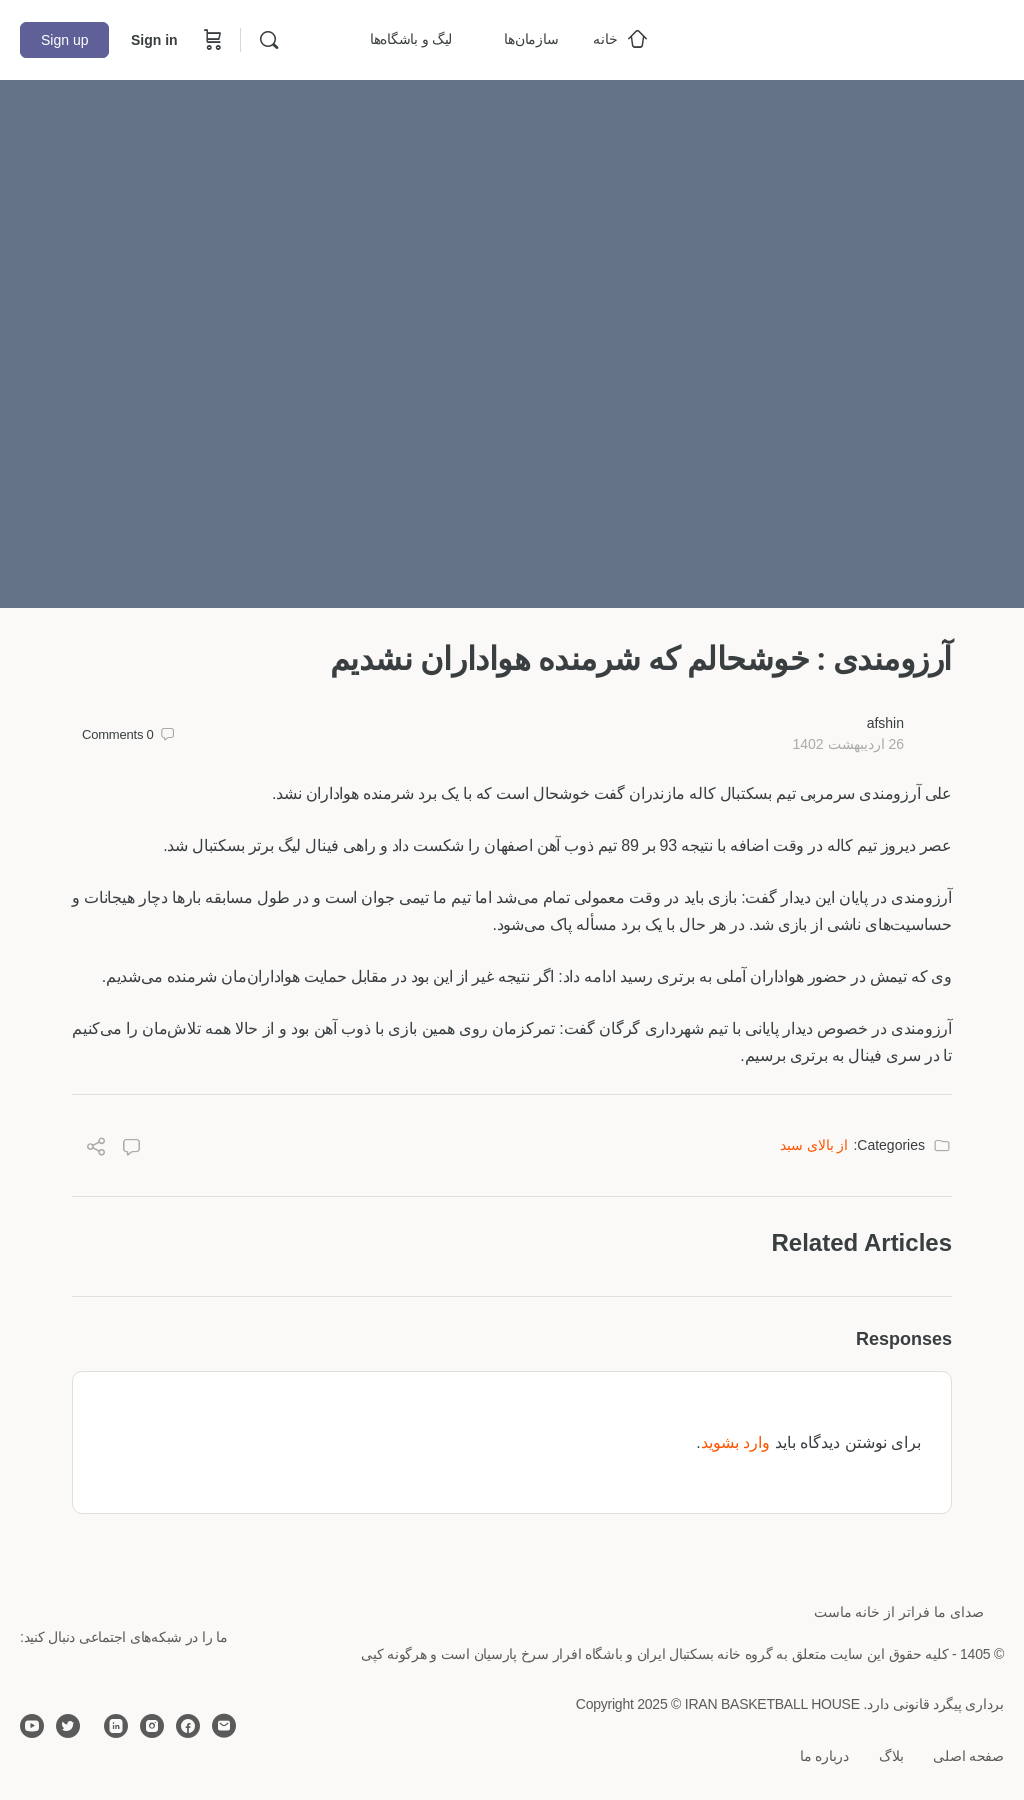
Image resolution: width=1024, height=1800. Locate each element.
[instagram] (152, 1726)
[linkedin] (116, 1726)
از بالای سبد (814, 1145)
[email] (224, 1726)
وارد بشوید (735, 1442)
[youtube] (32, 1726)
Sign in (154, 40)
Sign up (64, 40)
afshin (885, 723)
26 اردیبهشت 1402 (848, 744)
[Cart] (211, 40)
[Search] (269, 40)
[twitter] (68, 1726)
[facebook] (188, 1726)
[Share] (96, 1149)
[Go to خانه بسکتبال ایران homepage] (854, 37)
